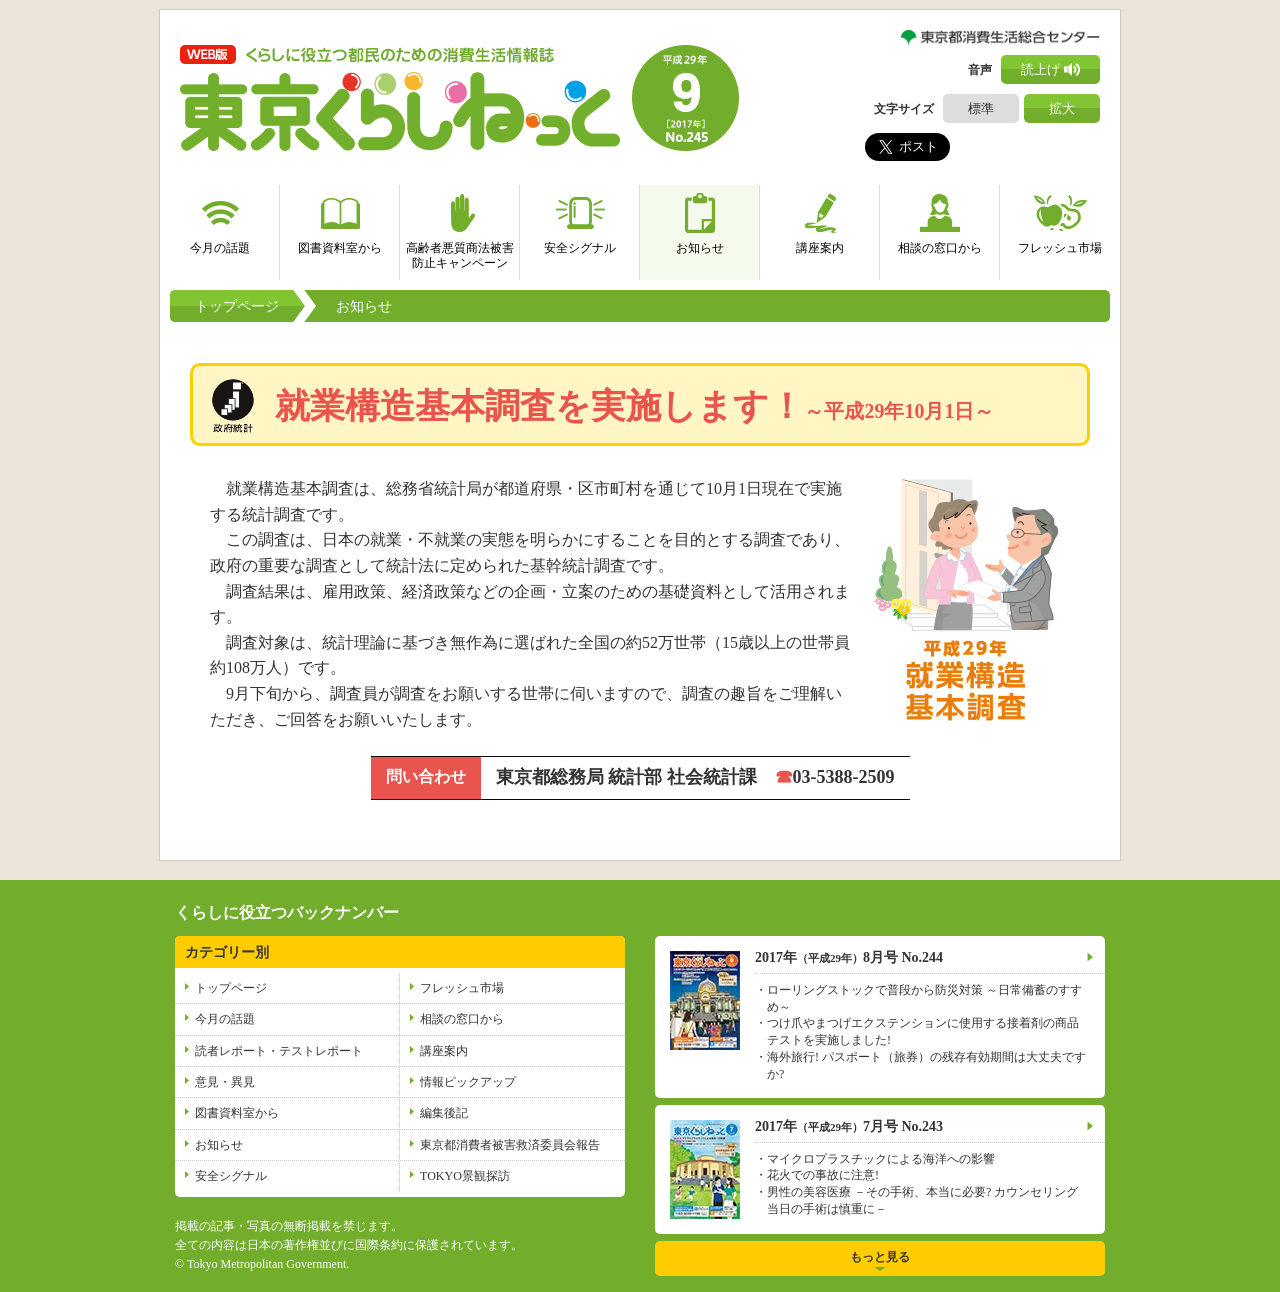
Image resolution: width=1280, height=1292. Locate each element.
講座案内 (820, 220)
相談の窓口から (940, 220)
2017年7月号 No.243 (849, 1126)
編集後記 (444, 1113)
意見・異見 (225, 1082)
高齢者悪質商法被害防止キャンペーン (460, 227)
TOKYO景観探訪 (465, 1176)
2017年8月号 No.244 (849, 957)
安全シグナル (580, 220)
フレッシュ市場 (1060, 220)
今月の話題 (220, 220)
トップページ (237, 306)
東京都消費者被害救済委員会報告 (510, 1145)
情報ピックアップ (468, 1082)
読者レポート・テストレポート (279, 1051)
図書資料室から (340, 220)
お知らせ (700, 220)
